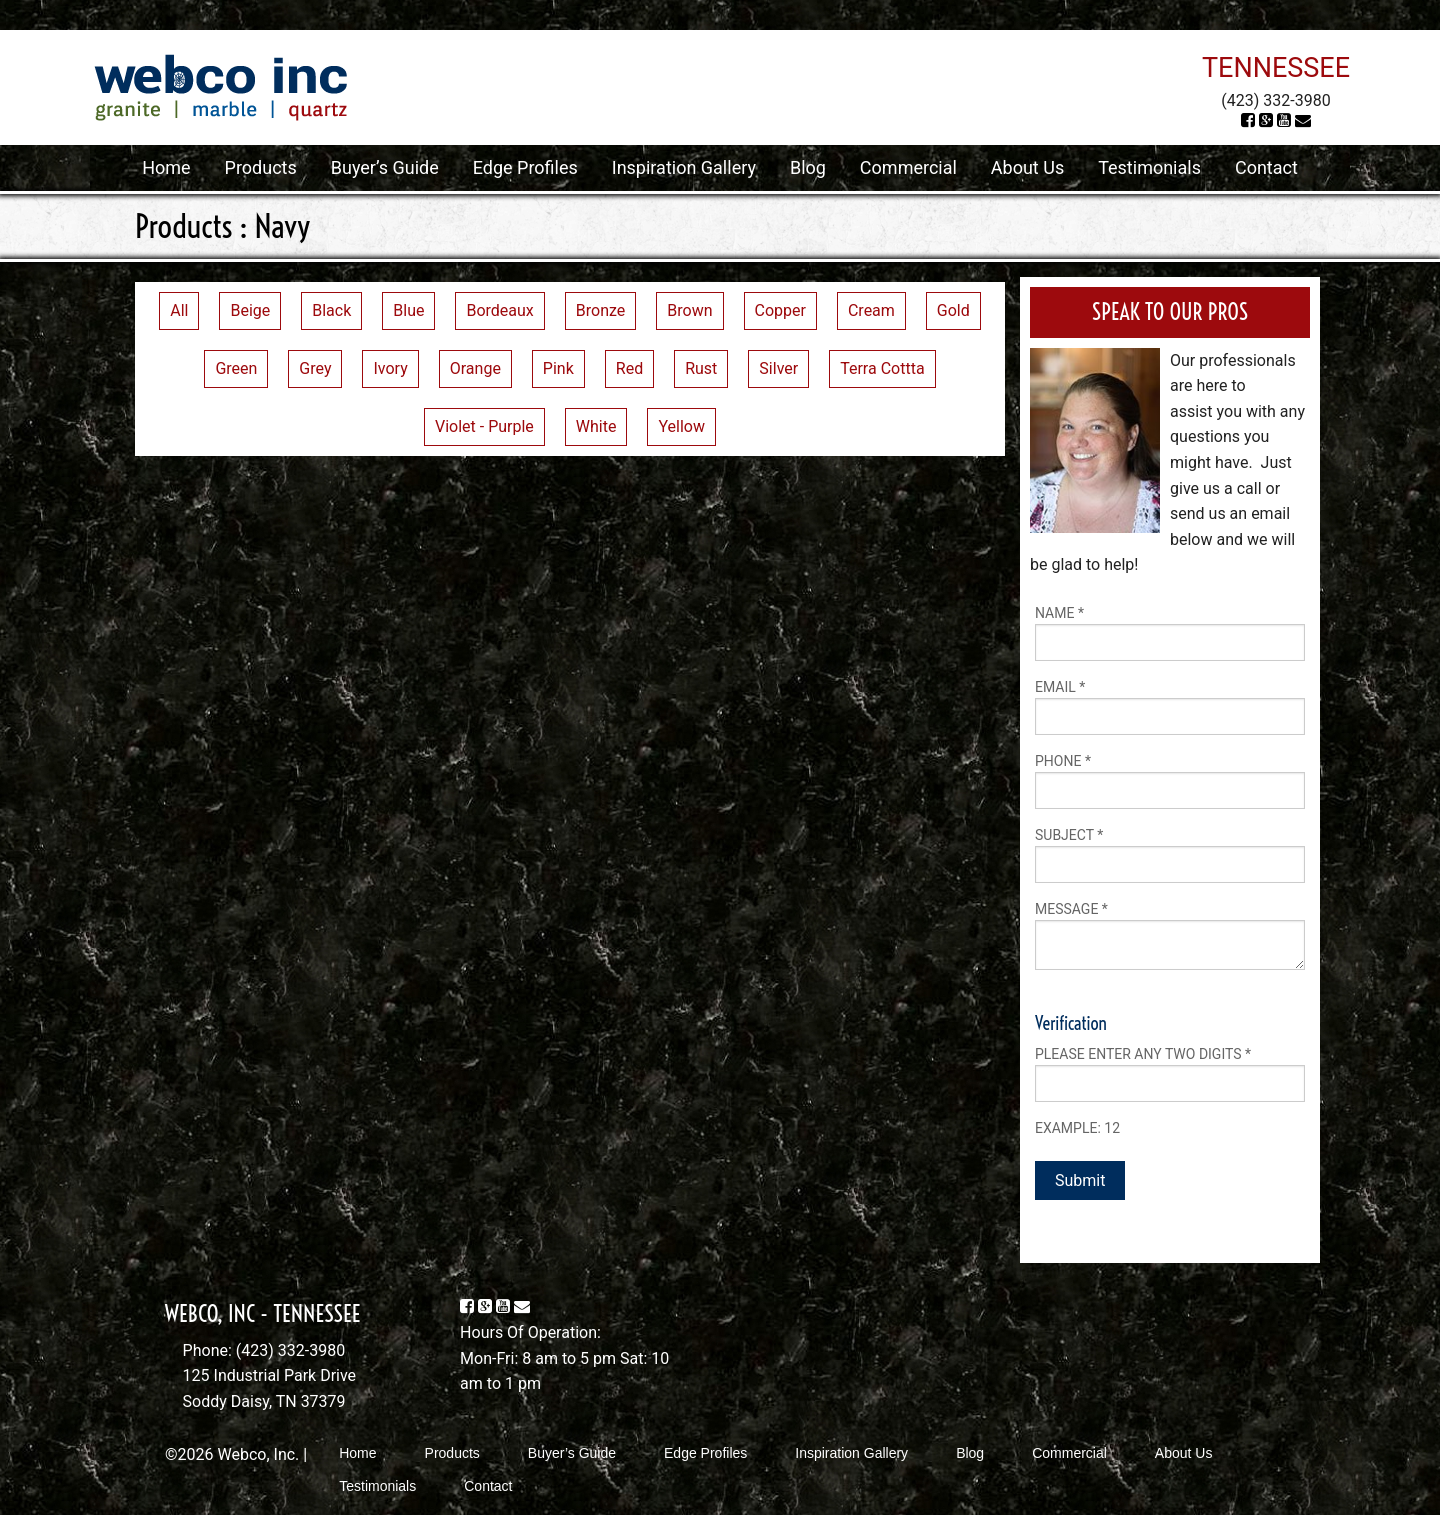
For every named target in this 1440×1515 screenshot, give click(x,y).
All (179, 310)
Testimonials (1149, 167)
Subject (1069, 835)
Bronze (601, 310)
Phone (1063, 761)
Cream (871, 310)
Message (1071, 909)
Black (331, 310)
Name (1059, 613)
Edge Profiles (525, 167)
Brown (689, 310)
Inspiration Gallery (684, 167)
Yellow (681, 426)
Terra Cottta (882, 368)
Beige (250, 310)
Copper (780, 310)
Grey (315, 368)
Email (1060, 687)
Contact (1266, 167)
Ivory (390, 368)
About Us (1027, 167)
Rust (701, 368)
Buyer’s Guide (385, 167)
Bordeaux (499, 310)
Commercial (908, 167)
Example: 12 (1077, 1128)
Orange (475, 368)
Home (166, 167)
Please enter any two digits (1143, 1054)
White (596, 426)
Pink (558, 368)
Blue (408, 310)
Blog (808, 167)
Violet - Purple (484, 426)
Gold (953, 310)
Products (261, 167)
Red (629, 368)
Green (236, 368)
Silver (778, 368)
